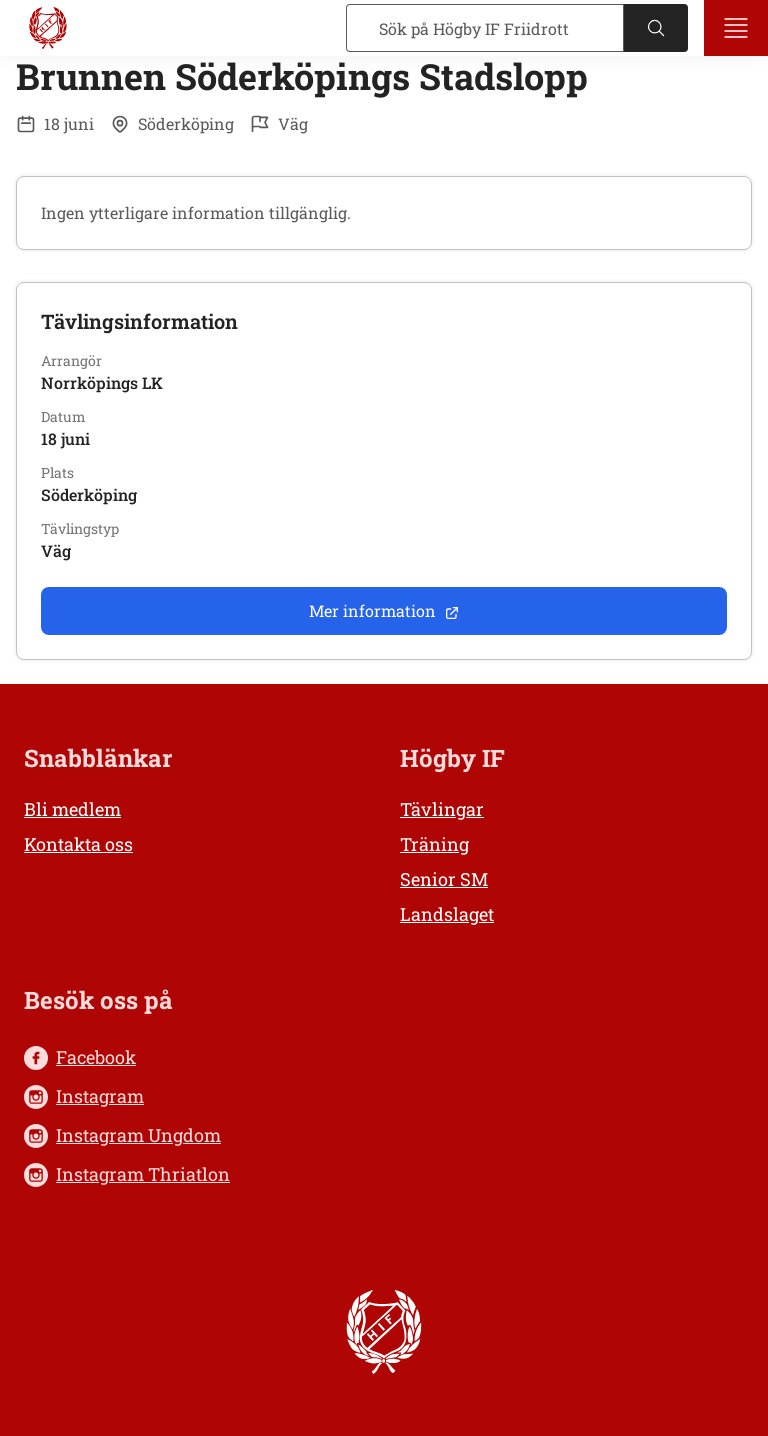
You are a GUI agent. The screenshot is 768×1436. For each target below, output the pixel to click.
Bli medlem (72, 809)
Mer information (384, 610)
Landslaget (447, 914)
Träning (434, 844)
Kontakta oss (78, 844)
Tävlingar (442, 809)
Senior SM (444, 879)
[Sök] (485, 28)
